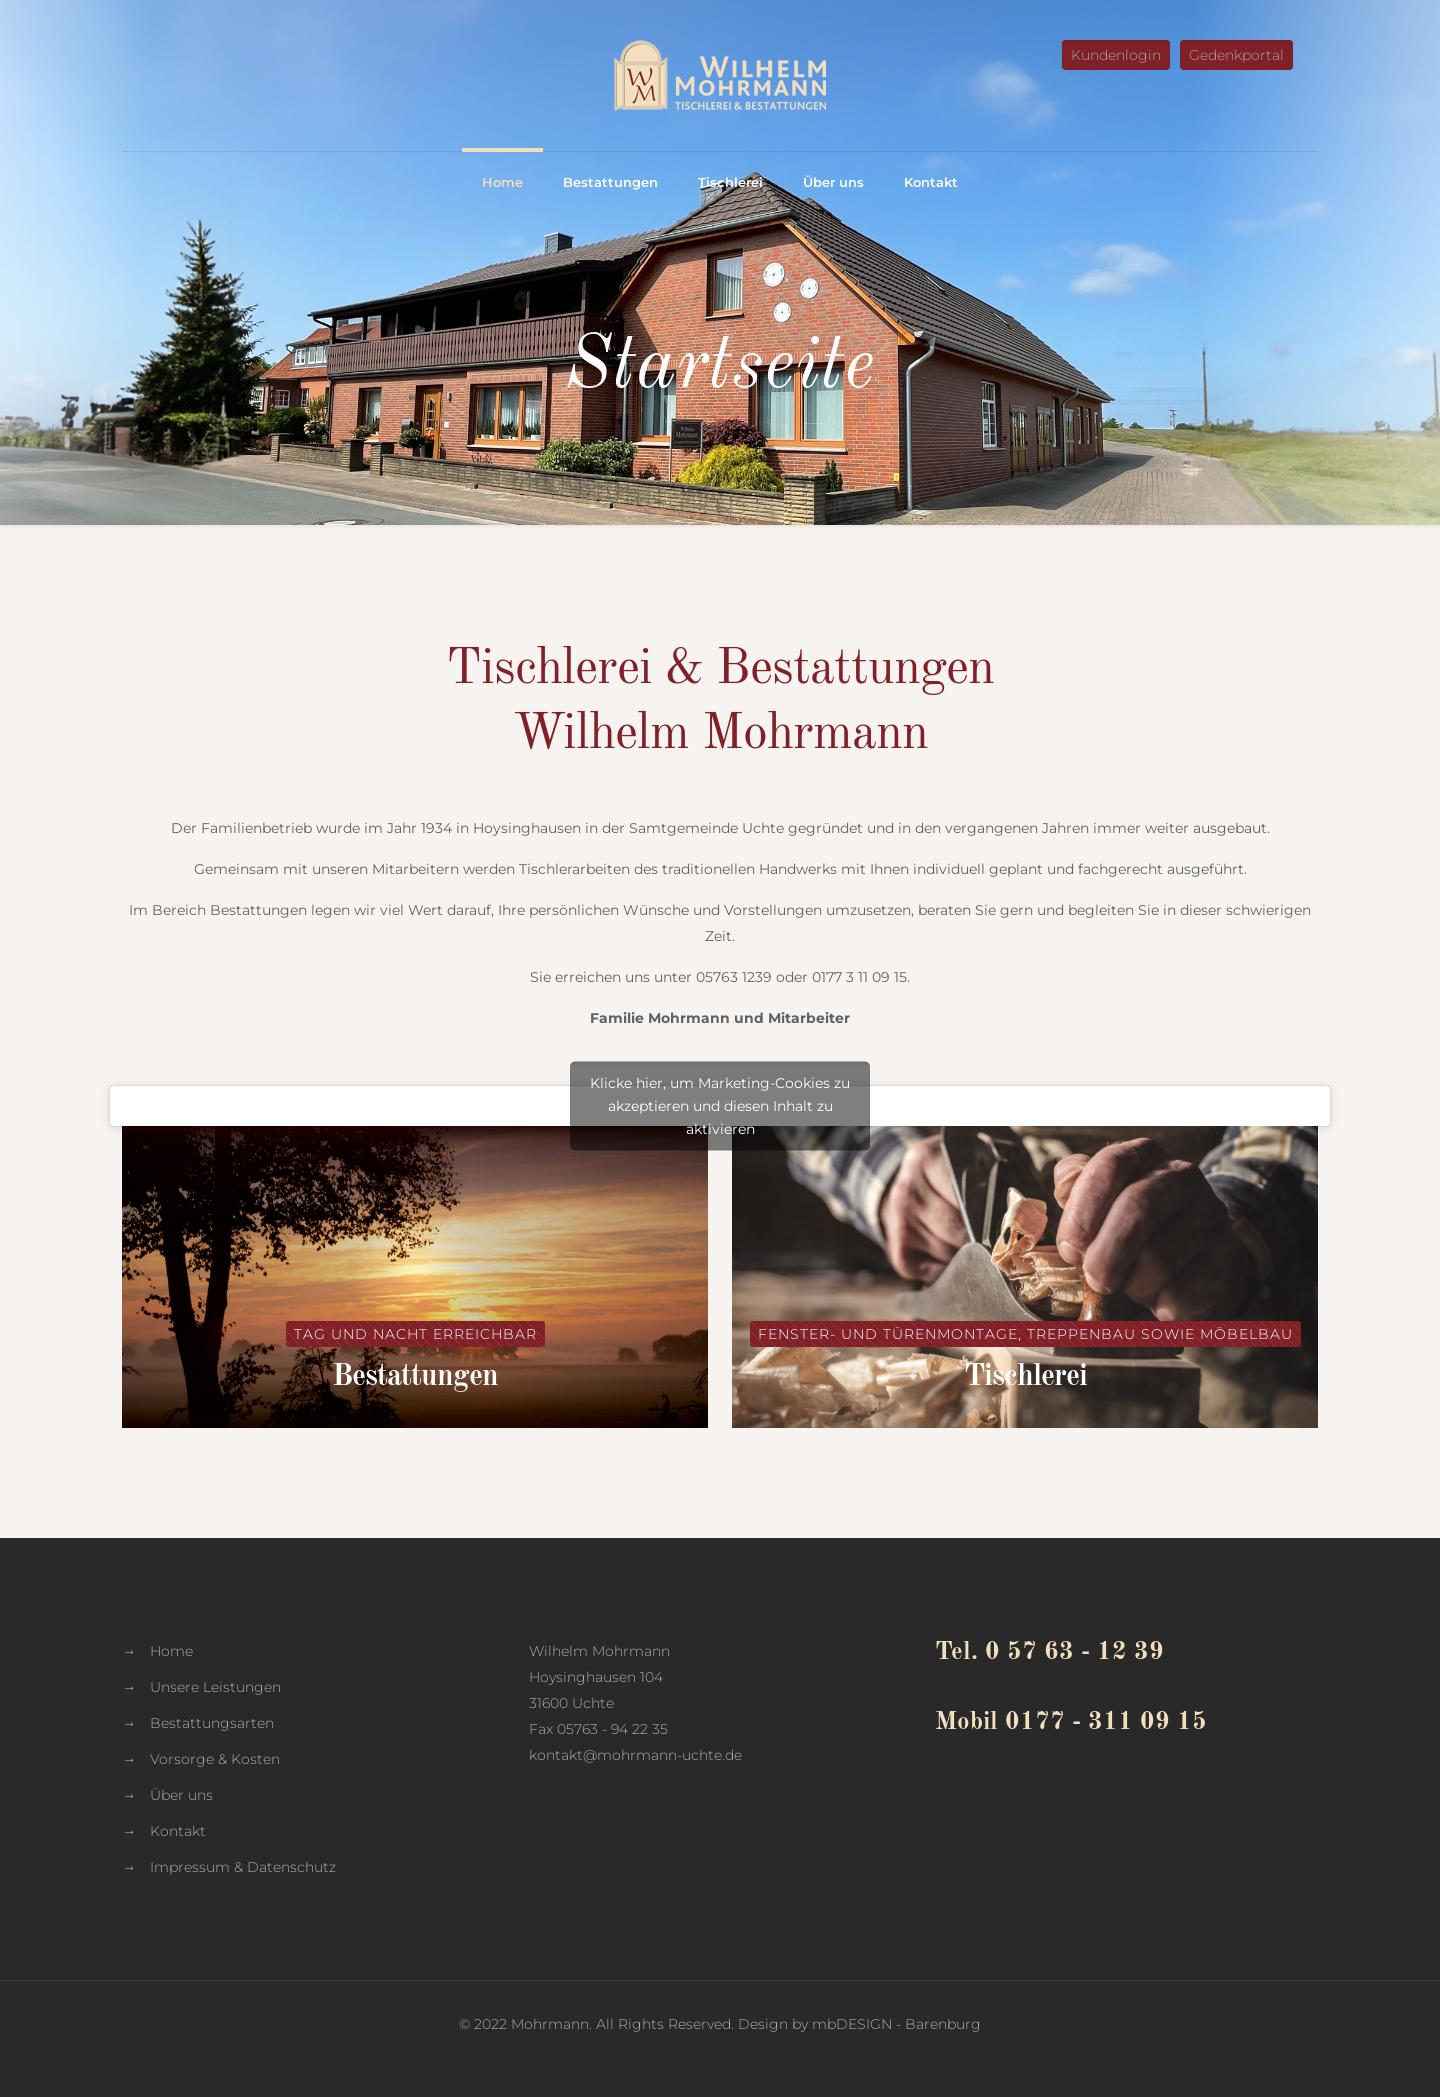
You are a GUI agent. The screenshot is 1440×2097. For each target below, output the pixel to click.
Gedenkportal (1236, 55)
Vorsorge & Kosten (215, 1759)
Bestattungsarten (212, 1723)
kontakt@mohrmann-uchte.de (635, 1755)
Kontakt (178, 1831)
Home (171, 1651)
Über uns (181, 1795)
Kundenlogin (1116, 55)
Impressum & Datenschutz (243, 1867)
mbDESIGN (852, 2024)
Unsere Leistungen (215, 1687)
